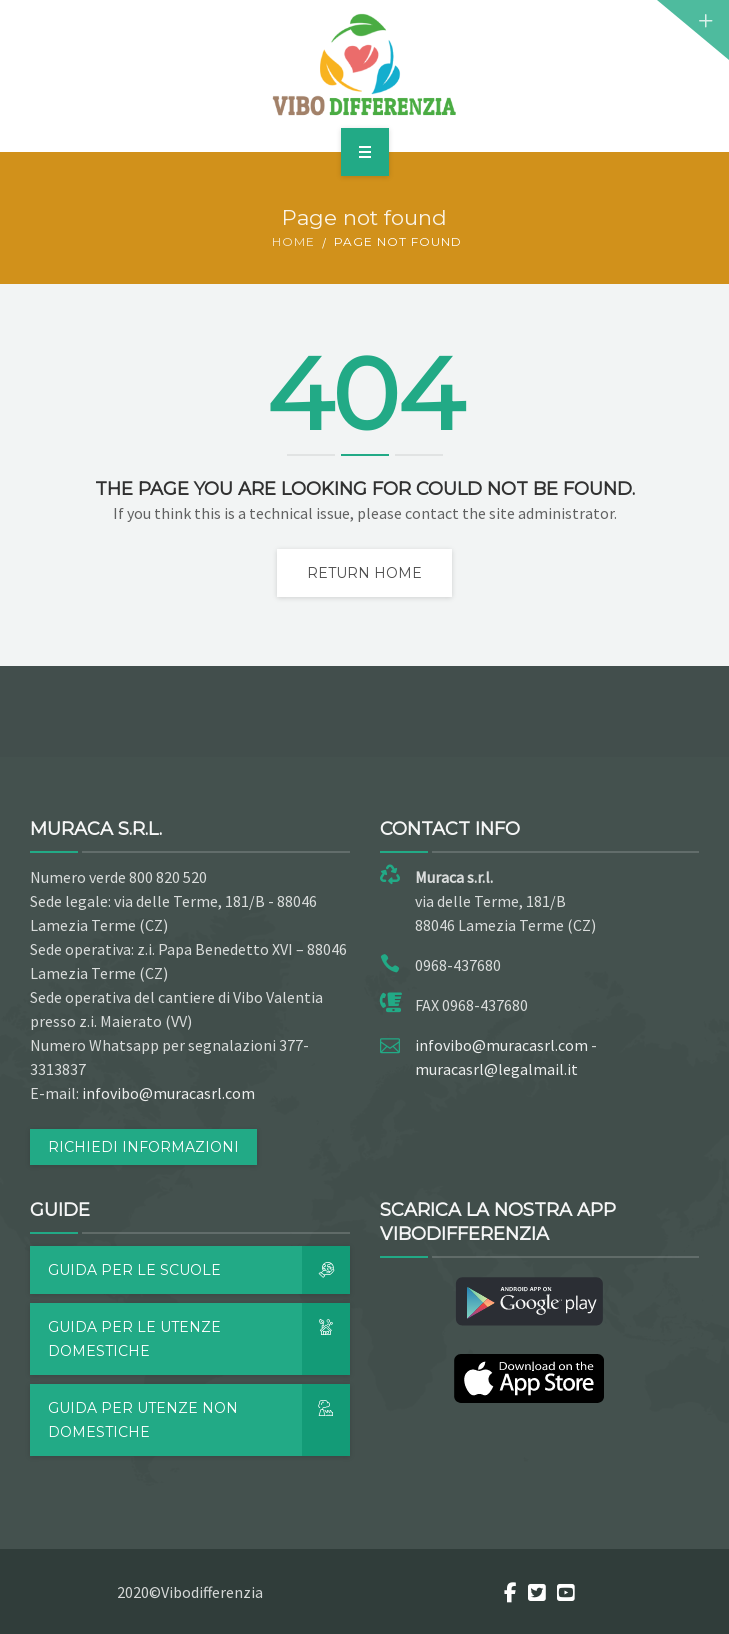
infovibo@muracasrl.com (168, 1093)
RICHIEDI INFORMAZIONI (143, 1147)
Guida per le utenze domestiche (199, 1339)
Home (293, 241)
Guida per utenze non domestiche (199, 1420)
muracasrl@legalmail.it (496, 1069)
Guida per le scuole (199, 1270)
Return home (364, 573)
